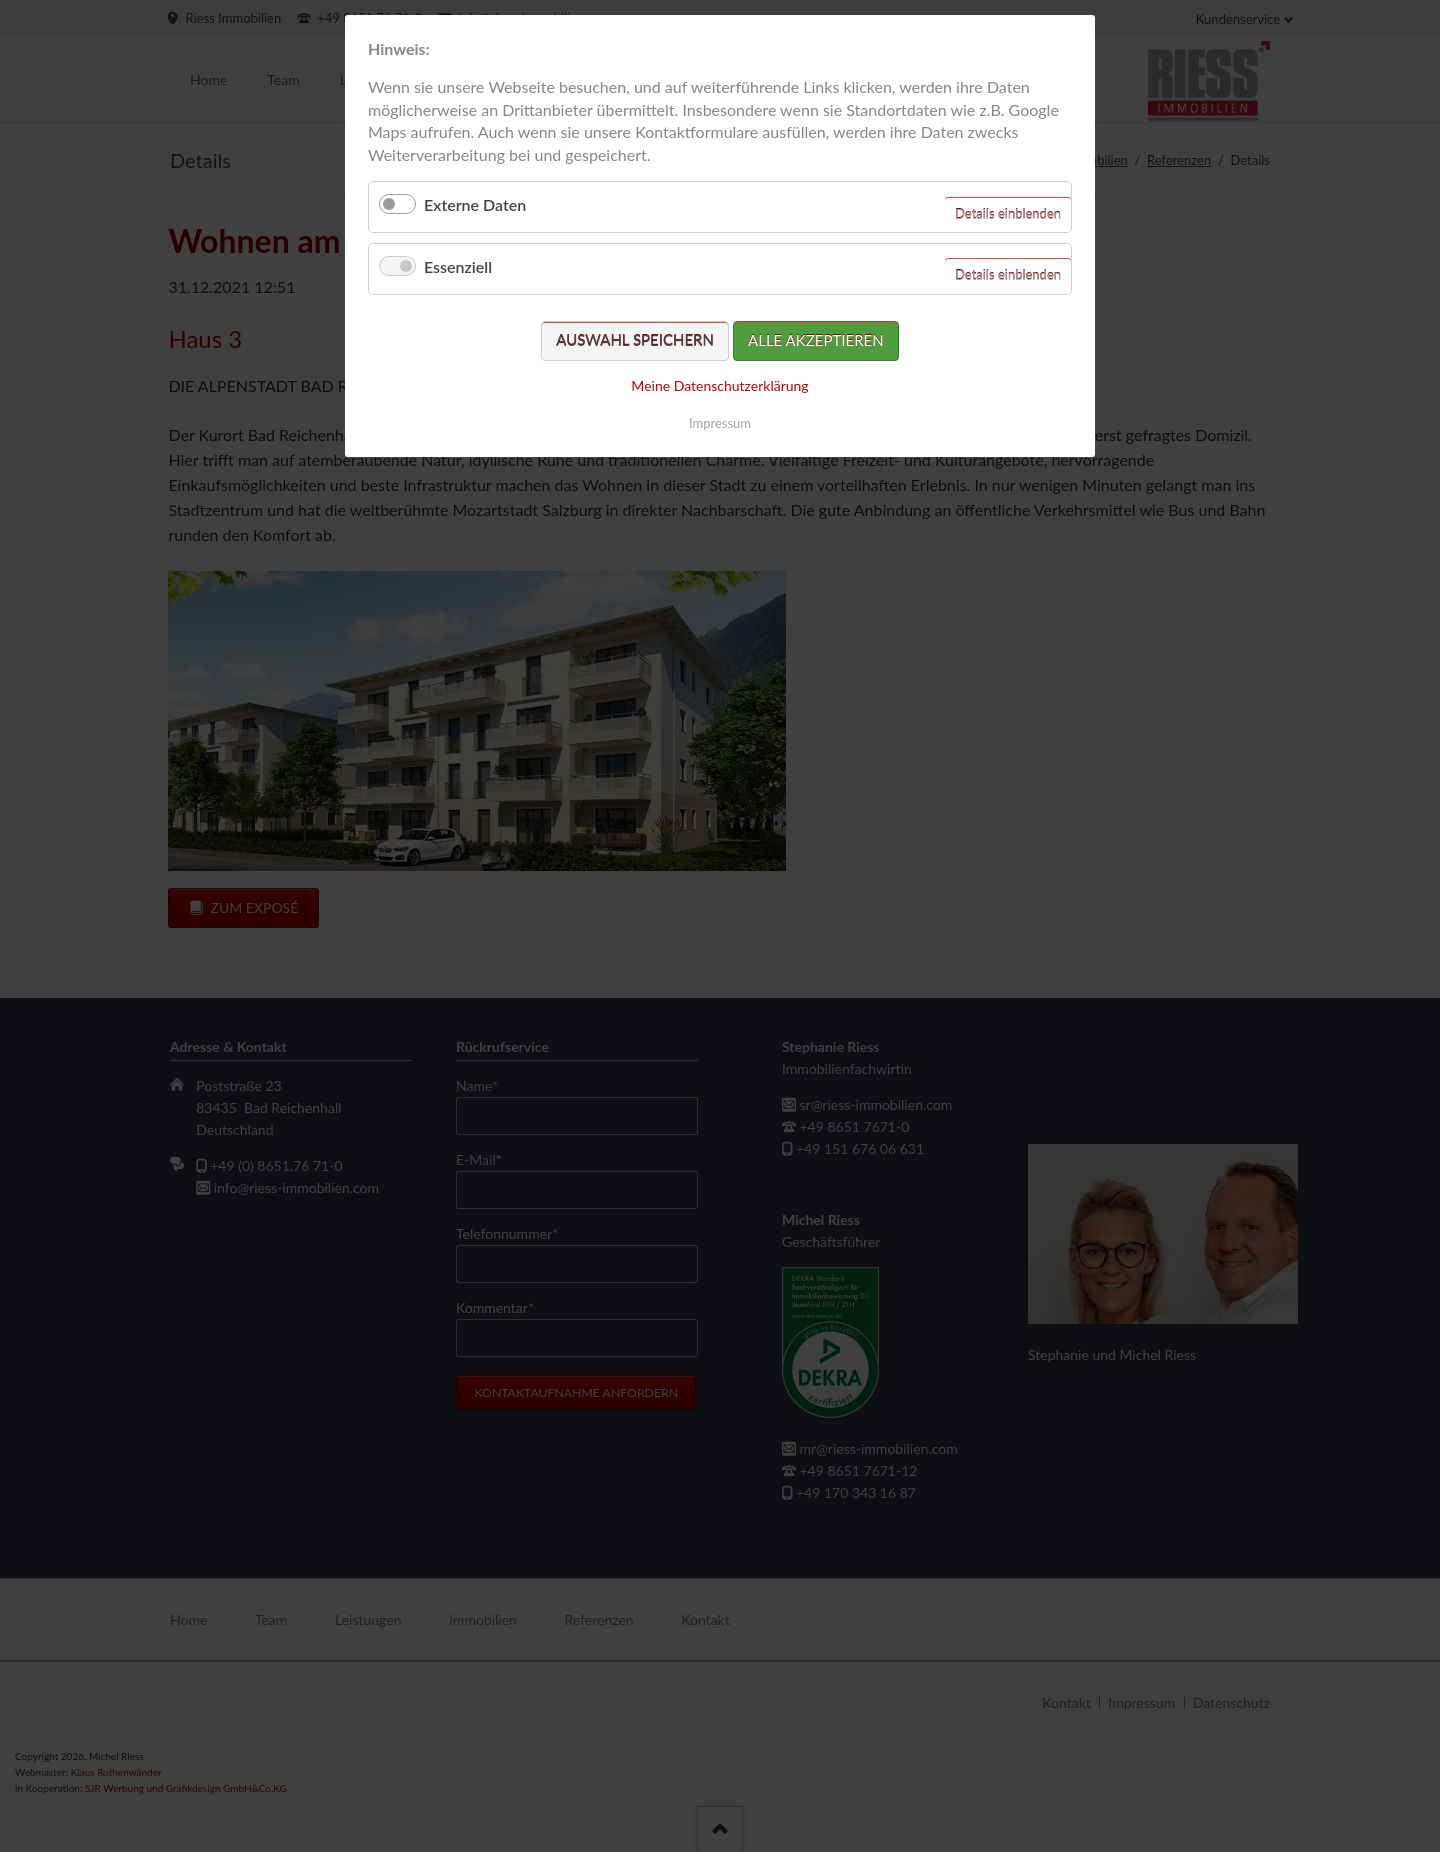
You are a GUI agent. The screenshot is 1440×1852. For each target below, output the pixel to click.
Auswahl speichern (635, 340)
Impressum (720, 423)
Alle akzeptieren (816, 340)
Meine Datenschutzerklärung (719, 385)
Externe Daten (475, 204)
